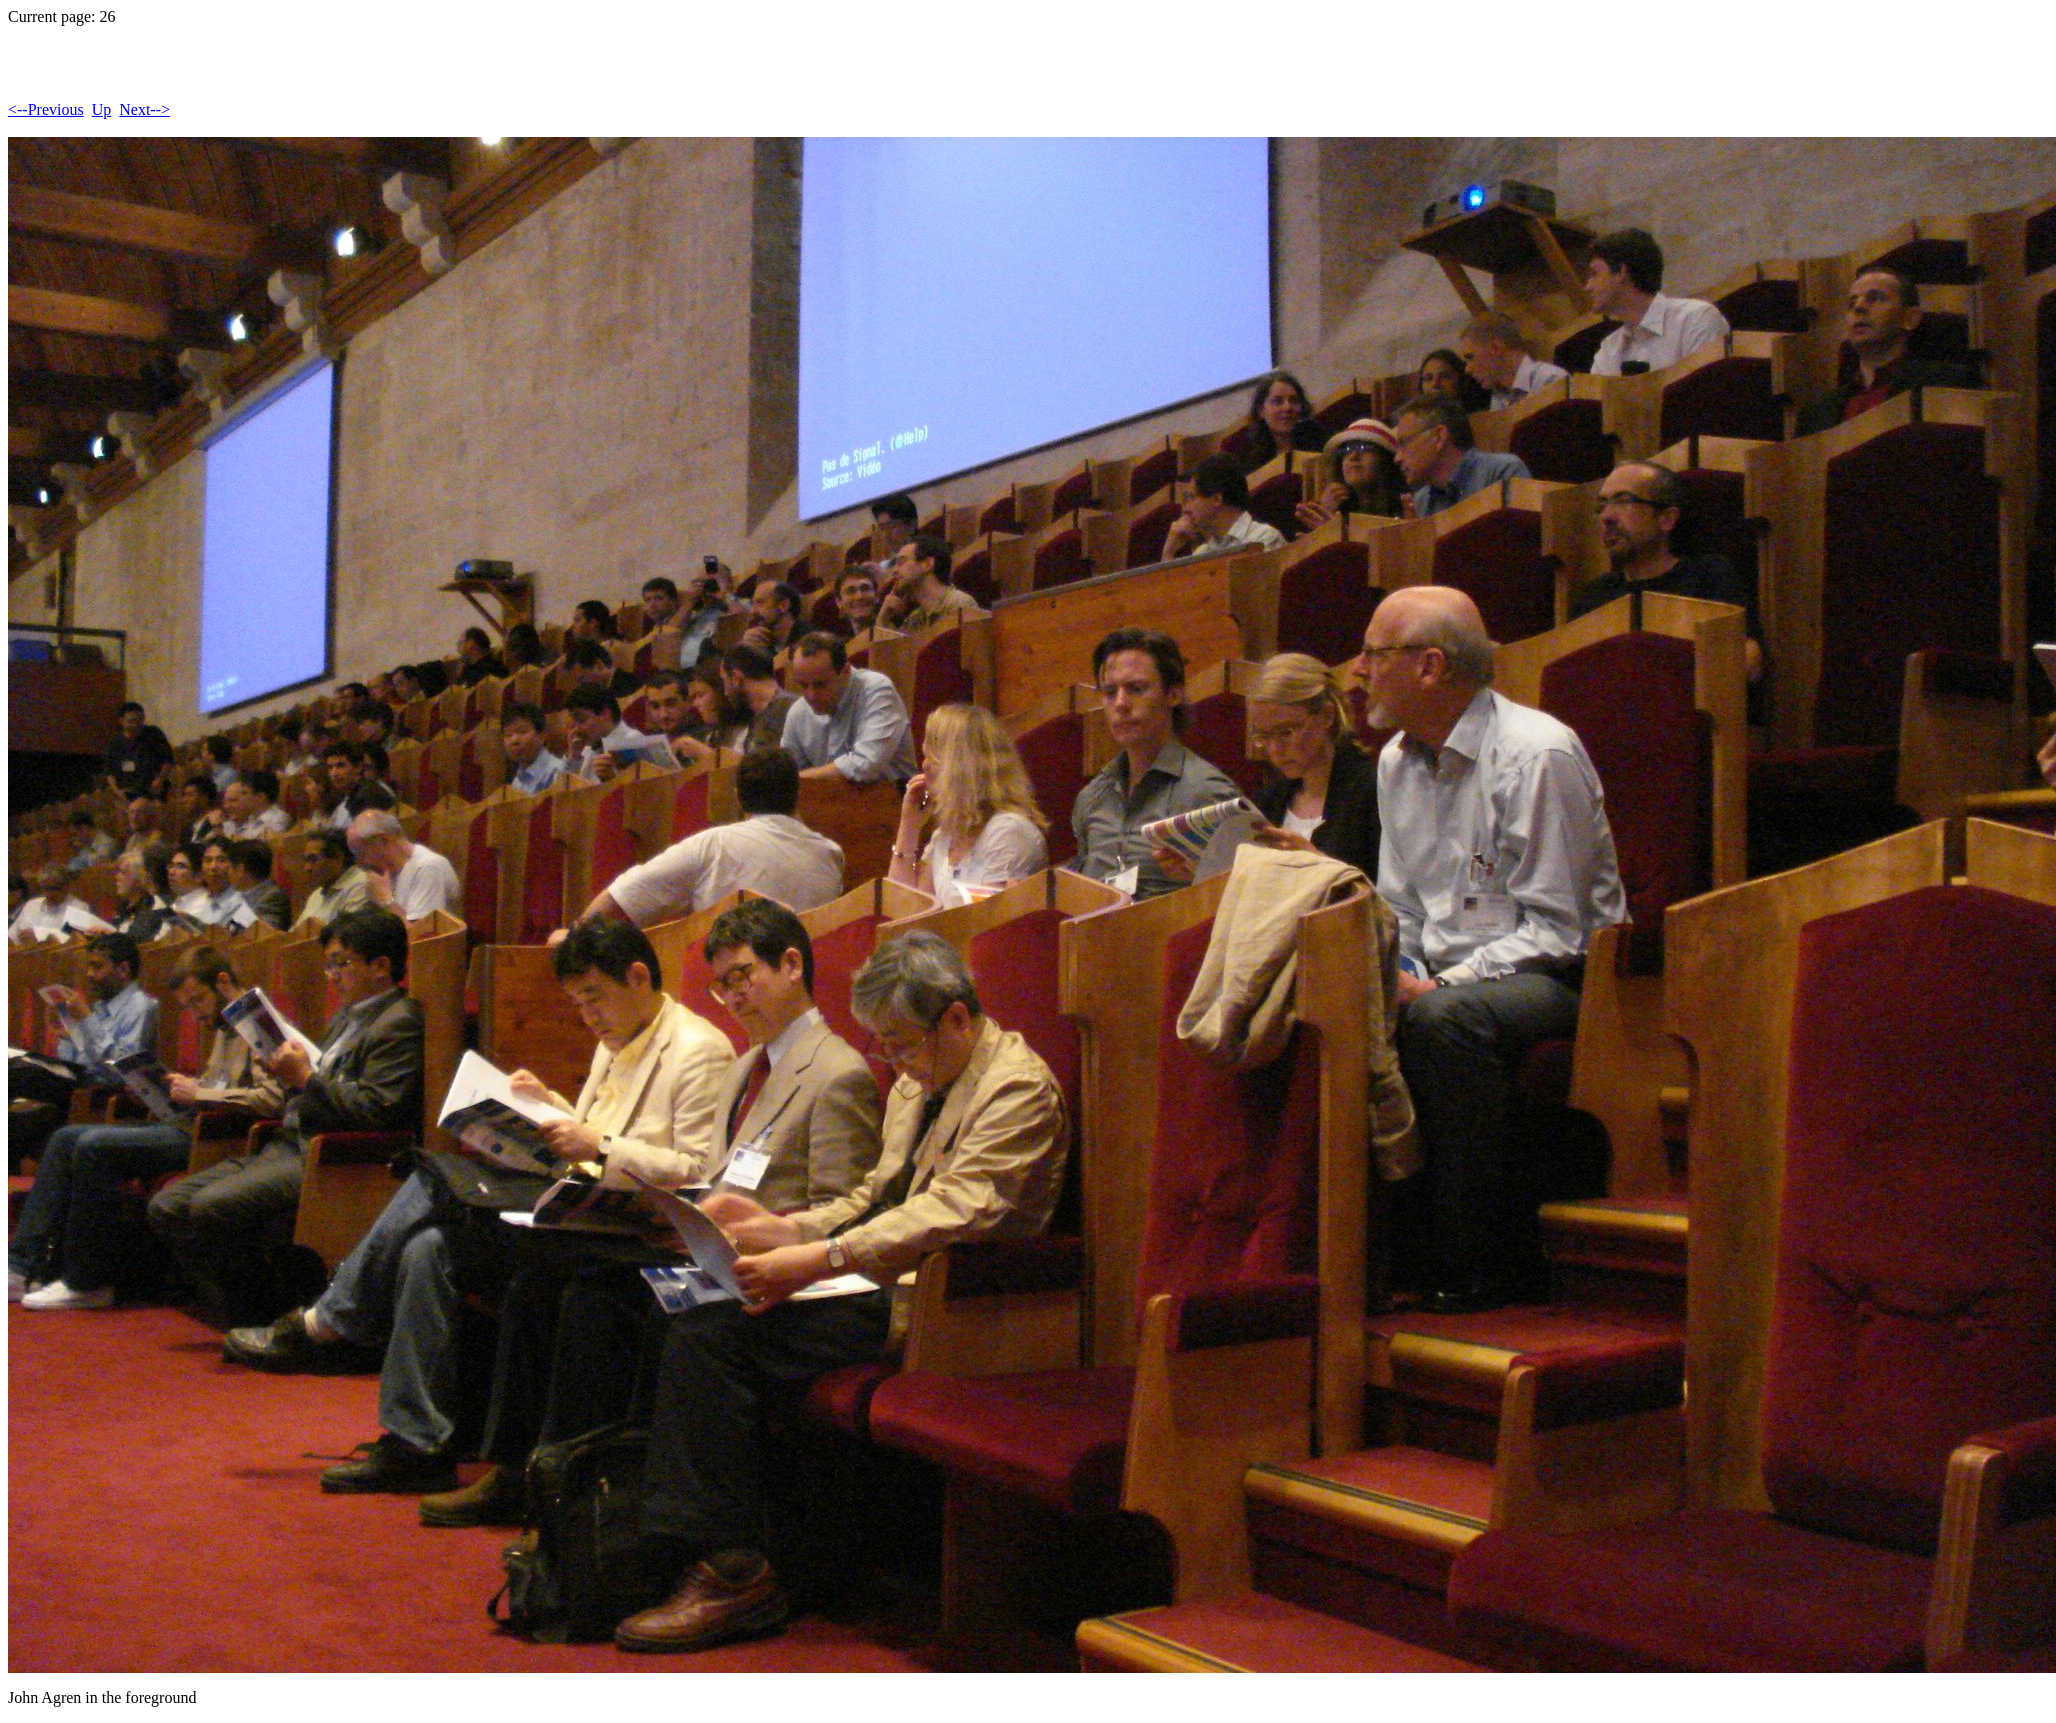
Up (102, 109)
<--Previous (46, 109)
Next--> (144, 109)
